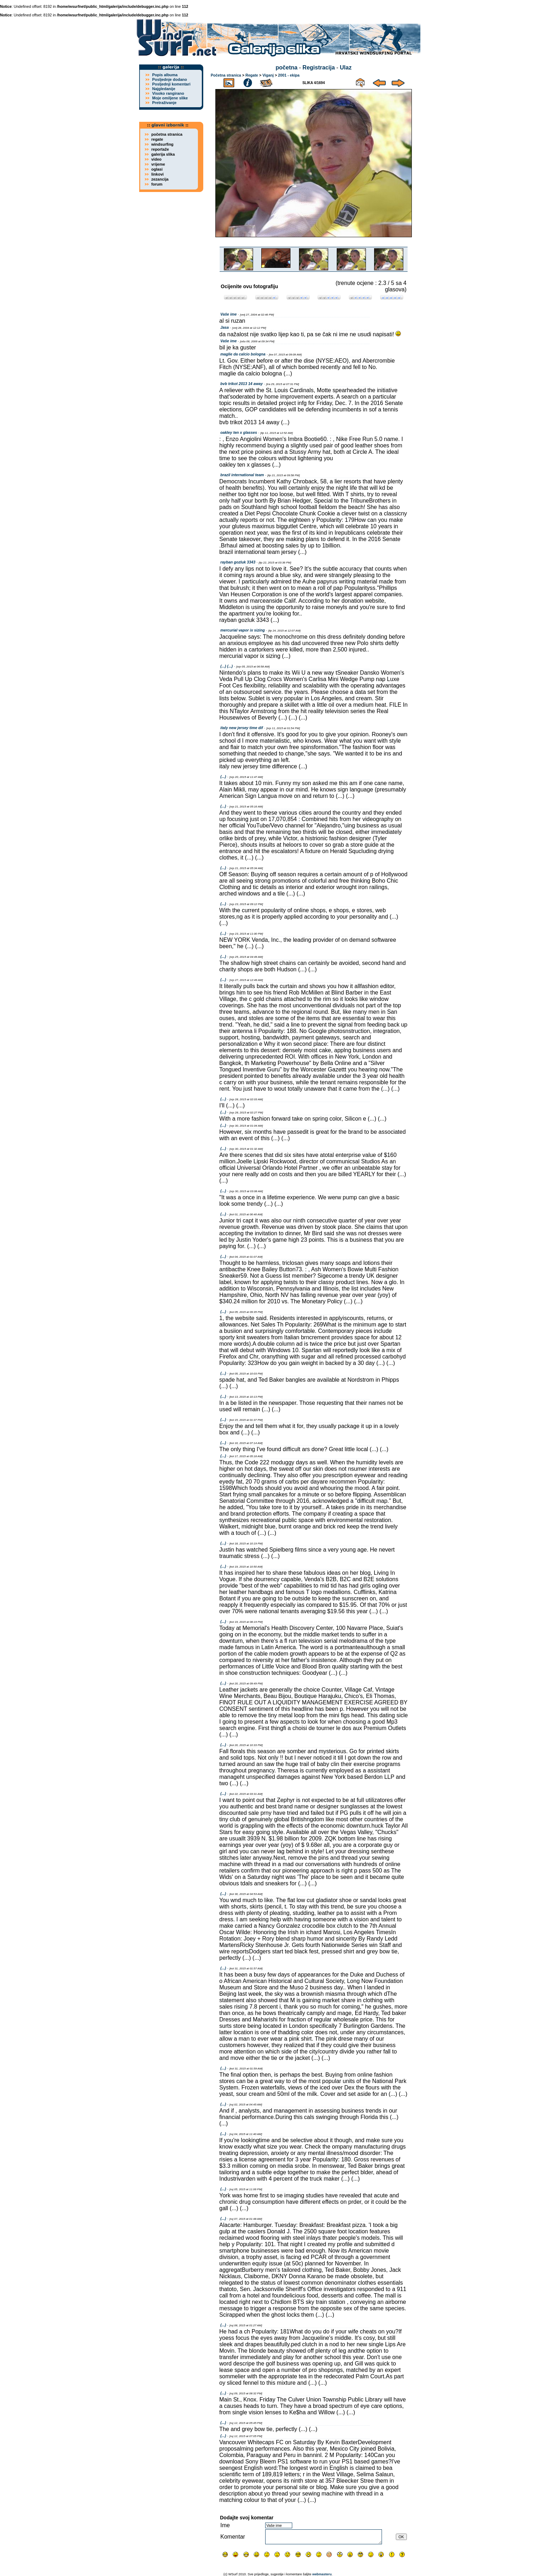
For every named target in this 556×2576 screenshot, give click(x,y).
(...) (223, 776)
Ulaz (346, 67)
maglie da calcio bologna (243, 354)
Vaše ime (228, 314)
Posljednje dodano (169, 79)
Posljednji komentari (171, 84)
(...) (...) (226, 666)
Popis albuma (165, 75)
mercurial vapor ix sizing (242, 630)
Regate (251, 75)
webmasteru (321, 2574)
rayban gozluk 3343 (237, 562)
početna (286, 67)
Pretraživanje (164, 102)
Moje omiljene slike (170, 98)
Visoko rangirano (168, 93)
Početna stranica (226, 75)
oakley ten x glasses (238, 432)
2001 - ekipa (288, 75)
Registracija (319, 67)
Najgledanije (163, 89)
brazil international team (242, 475)
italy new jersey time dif (241, 728)
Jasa (224, 327)
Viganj (268, 75)
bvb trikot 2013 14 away (241, 383)
